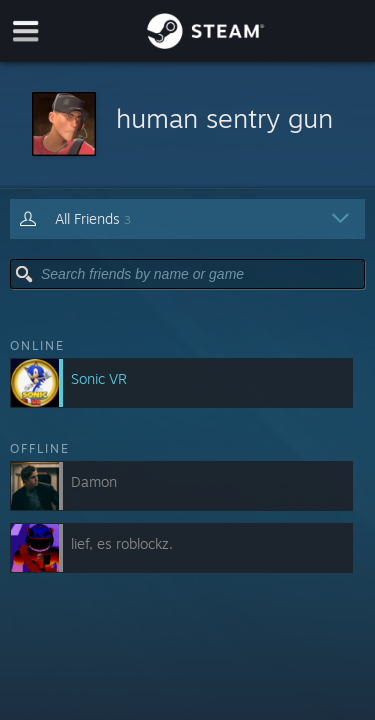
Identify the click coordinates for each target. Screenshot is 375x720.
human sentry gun (224, 118)
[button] (187, 125)
